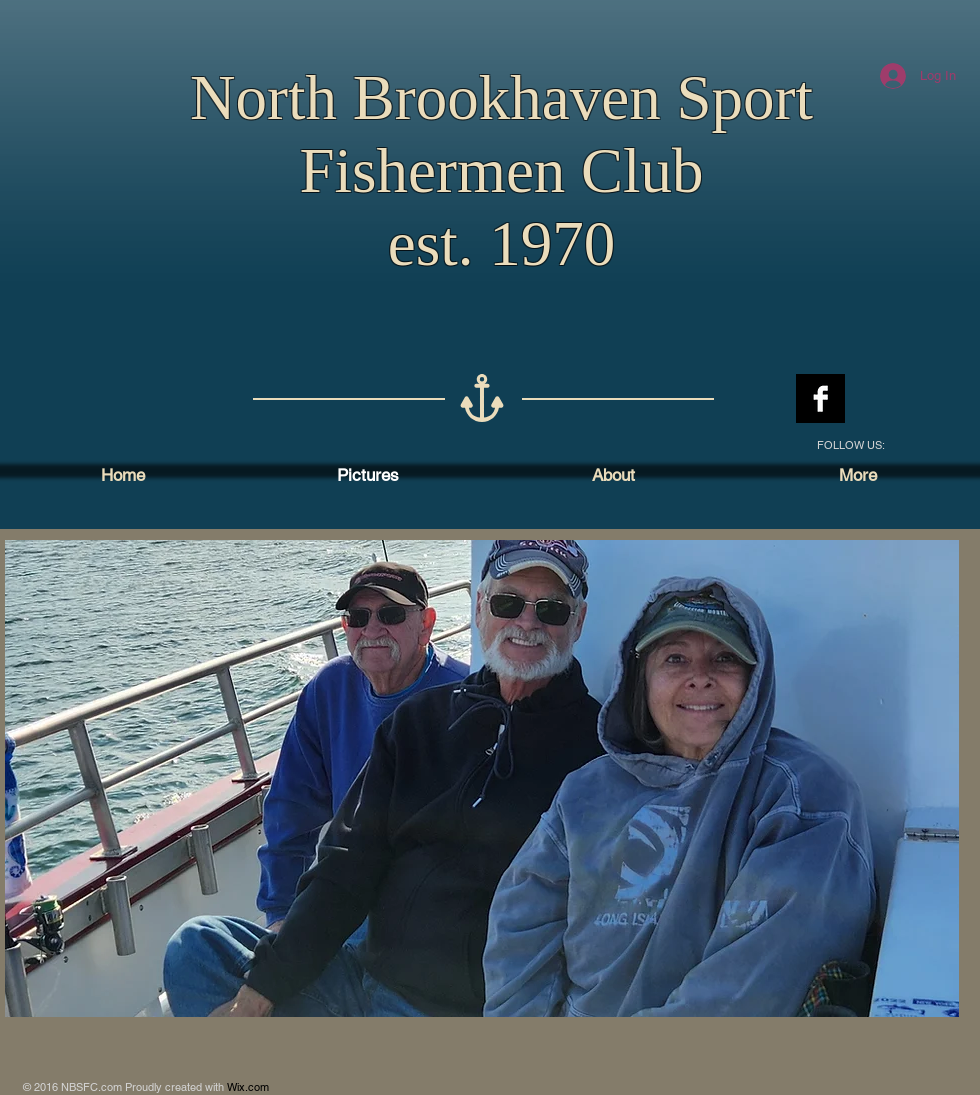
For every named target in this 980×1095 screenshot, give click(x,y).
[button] (482, 778)
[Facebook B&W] (820, 398)
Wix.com (248, 1087)
